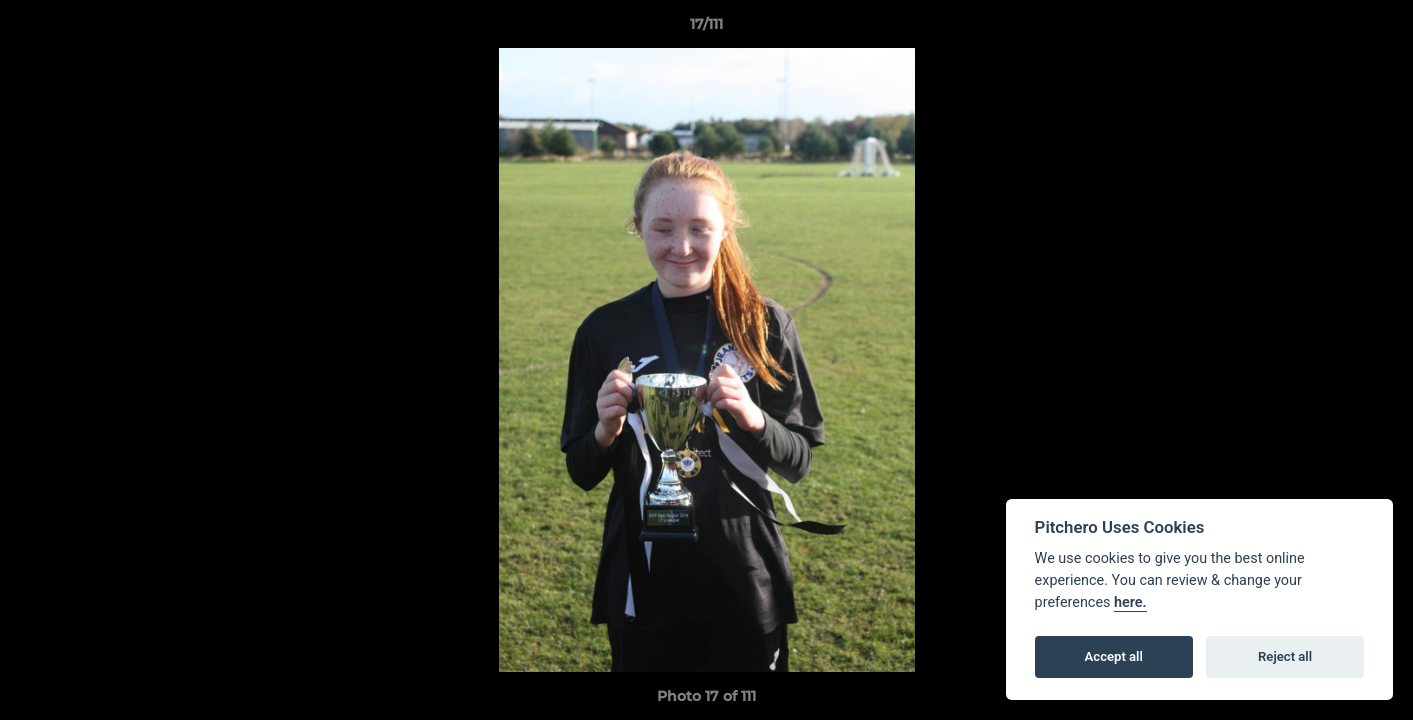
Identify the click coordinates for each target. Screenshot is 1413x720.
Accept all (1114, 656)
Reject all (1285, 656)
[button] (1377, 29)
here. (1130, 602)
